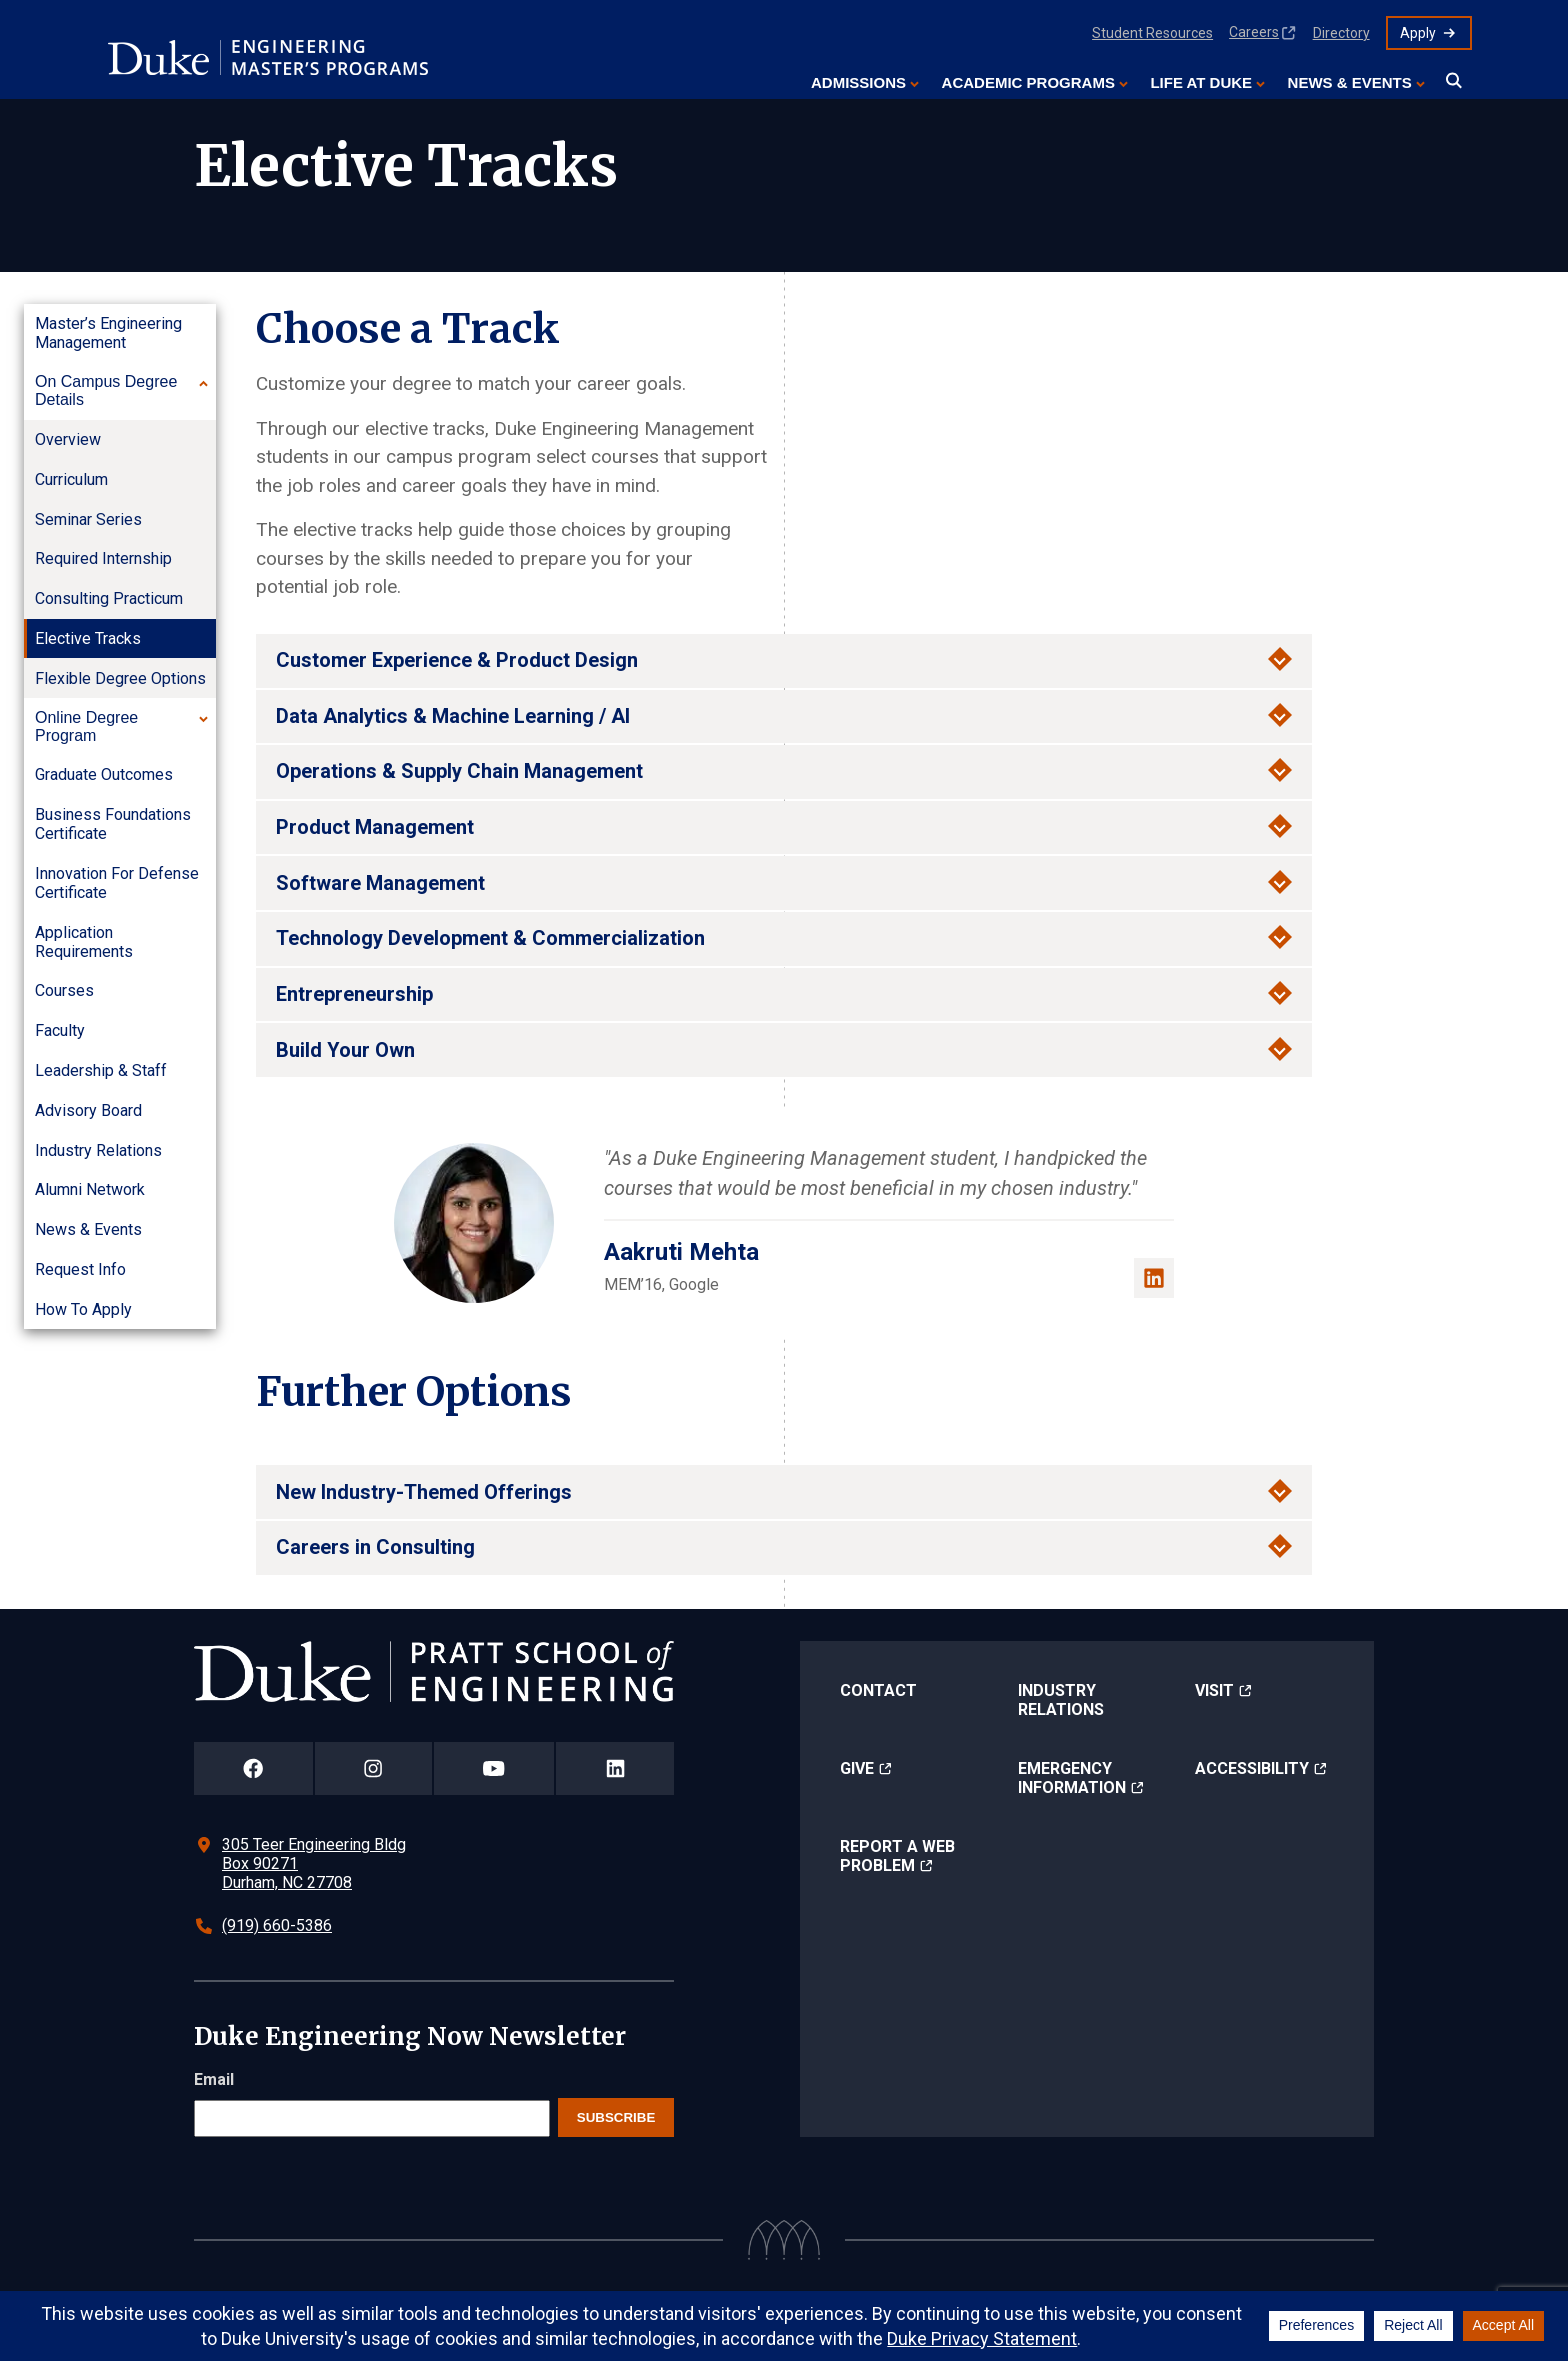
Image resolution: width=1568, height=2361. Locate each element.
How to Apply (83, 1309)
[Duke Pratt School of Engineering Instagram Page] (373, 1768)
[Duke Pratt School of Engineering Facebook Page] (253, 1768)
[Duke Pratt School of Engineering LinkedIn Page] (615, 1768)
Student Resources (1152, 33)
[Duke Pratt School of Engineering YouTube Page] (494, 1768)
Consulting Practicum (109, 598)
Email (214, 2079)
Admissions (858, 82)
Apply (1418, 33)
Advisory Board (88, 1110)
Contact (878, 1690)
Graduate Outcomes (104, 774)
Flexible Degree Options (120, 678)
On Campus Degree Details (106, 390)
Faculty (60, 1030)
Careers (1254, 32)
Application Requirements (84, 942)
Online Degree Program (86, 726)
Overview (68, 439)
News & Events (1350, 82)
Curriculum (71, 479)
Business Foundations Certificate (113, 824)
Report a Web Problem (897, 1856)
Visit (1214, 1690)
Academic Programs (1028, 82)
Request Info (80, 1269)
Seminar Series (88, 519)
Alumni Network (90, 1189)
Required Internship (103, 558)
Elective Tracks (88, 638)
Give (857, 1768)
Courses (64, 990)
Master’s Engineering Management (108, 333)
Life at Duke (1201, 82)
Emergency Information (1072, 1778)
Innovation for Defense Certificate (117, 883)
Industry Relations (98, 1150)
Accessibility (1252, 1768)
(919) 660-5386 (277, 1925)
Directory (1341, 33)
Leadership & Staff (101, 1070)
